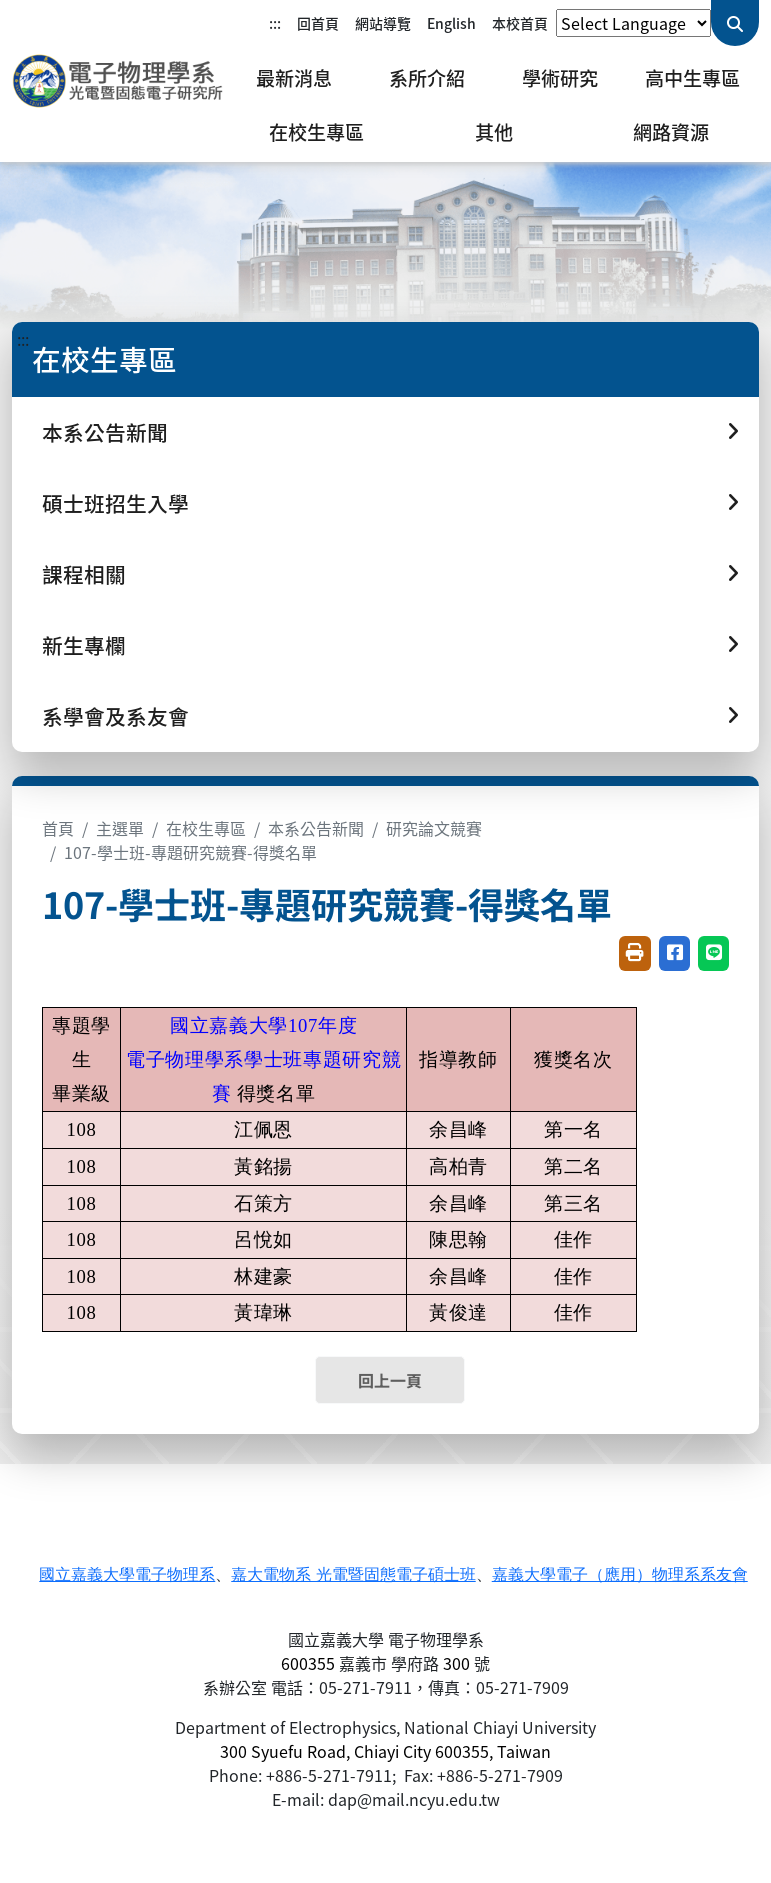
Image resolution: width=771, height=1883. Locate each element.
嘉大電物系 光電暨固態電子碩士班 (353, 1574)
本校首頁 (520, 23)
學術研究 (560, 78)
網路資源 (671, 132)
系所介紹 (427, 78)
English (451, 23)
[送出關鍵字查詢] (735, 23)
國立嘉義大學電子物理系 (127, 1574)
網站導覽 (383, 23)
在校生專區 (316, 132)
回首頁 (318, 23)
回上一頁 (390, 1380)
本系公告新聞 (316, 828)
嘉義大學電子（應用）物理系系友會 (620, 1574)
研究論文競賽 (434, 828)
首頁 (58, 828)
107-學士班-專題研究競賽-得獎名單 (190, 852)
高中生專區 (692, 78)
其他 (494, 132)
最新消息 (294, 78)
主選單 (120, 828)
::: (275, 23)
